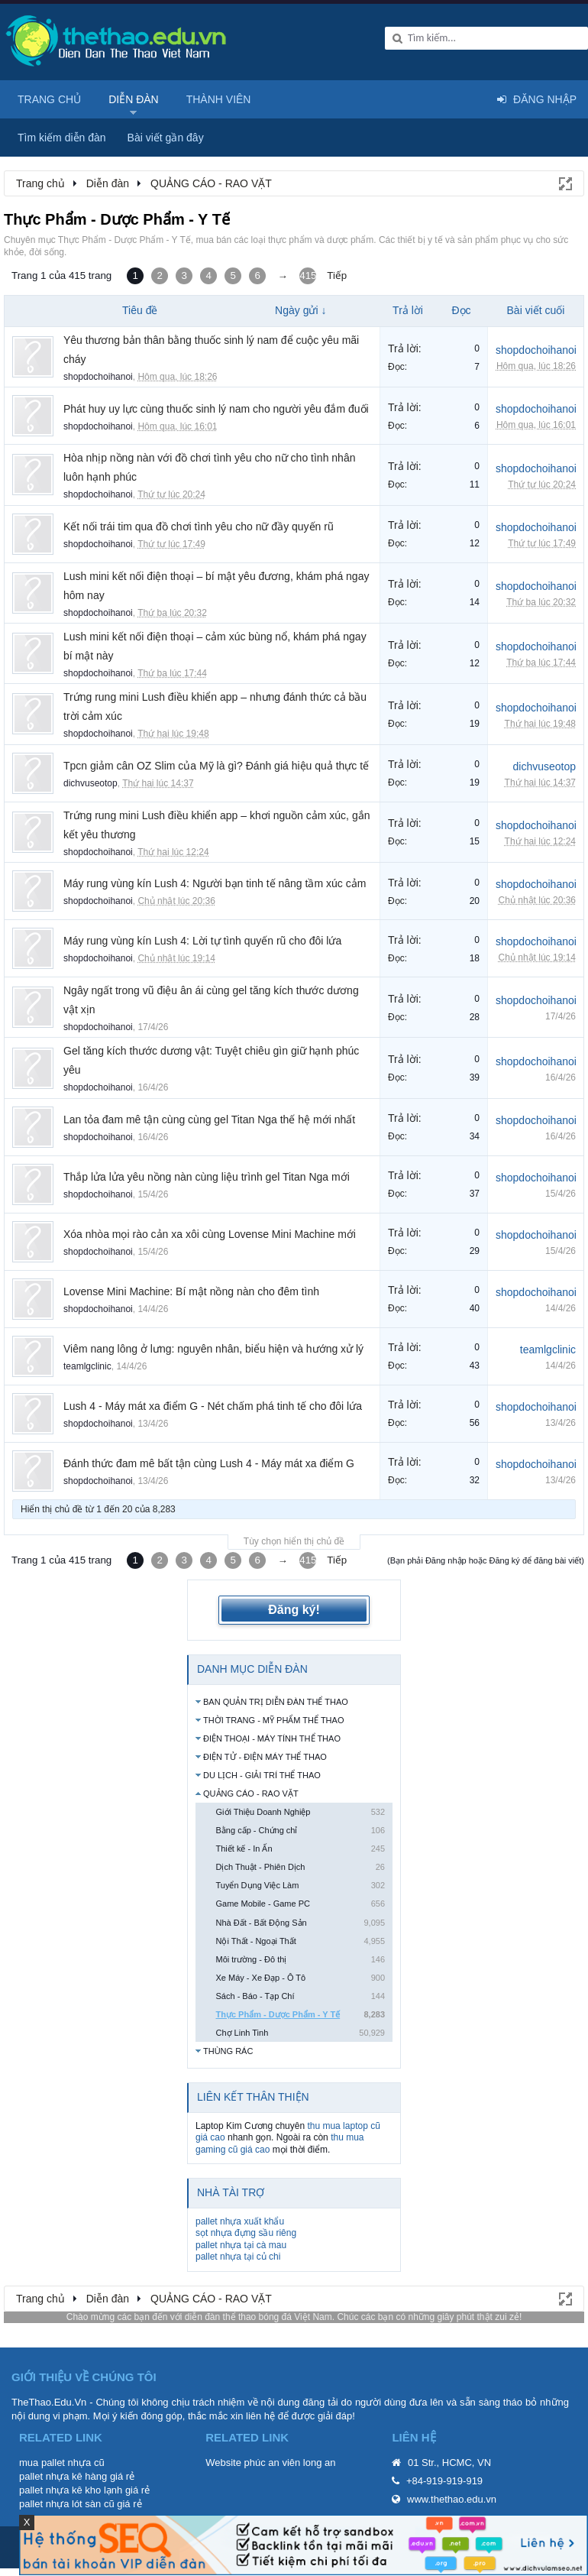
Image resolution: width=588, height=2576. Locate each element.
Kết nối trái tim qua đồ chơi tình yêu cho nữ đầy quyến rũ (198, 526)
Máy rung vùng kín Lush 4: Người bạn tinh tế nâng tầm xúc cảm (214, 883)
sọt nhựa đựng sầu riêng (245, 2233)
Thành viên (218, 99)
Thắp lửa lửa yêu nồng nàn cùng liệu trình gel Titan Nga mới (206, 1177)
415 (307, 275)
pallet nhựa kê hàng (63, 2476)
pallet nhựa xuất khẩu (239, 2221)
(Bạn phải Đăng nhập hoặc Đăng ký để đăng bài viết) (485, 1560)
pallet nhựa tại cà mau (240, 2245)
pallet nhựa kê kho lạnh (70, 2490)
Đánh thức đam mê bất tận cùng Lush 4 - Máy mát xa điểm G (208, 1463)
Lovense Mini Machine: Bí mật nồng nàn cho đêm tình (191, 1291)
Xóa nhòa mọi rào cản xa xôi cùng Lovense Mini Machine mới (209, 1234)
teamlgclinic (87, 1366)
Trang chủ (49, 99)
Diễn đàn (133, 99)
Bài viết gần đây (166, 137)
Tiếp (337, 275)
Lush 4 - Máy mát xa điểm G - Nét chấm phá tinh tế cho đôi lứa (212, 1406)
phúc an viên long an (290, 2462)
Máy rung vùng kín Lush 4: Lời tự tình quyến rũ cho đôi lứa (202, 941)
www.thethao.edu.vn (451, 2499)
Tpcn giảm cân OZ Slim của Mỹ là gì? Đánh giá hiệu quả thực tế (216, 766)
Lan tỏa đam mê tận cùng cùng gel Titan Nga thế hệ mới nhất (209, 1119)
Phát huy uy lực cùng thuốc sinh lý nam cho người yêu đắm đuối (216, 409)
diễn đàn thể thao (220, 2317)
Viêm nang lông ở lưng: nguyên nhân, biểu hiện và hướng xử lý (213, 1349)
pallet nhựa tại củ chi (237, 2256)
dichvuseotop (90, 783)
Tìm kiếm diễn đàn (62, 137)
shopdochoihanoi (98, 376)
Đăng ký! (294, 1609)
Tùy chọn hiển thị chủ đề (294, 1541)
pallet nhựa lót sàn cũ (67, 2504)
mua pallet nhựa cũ (62, 2462)
